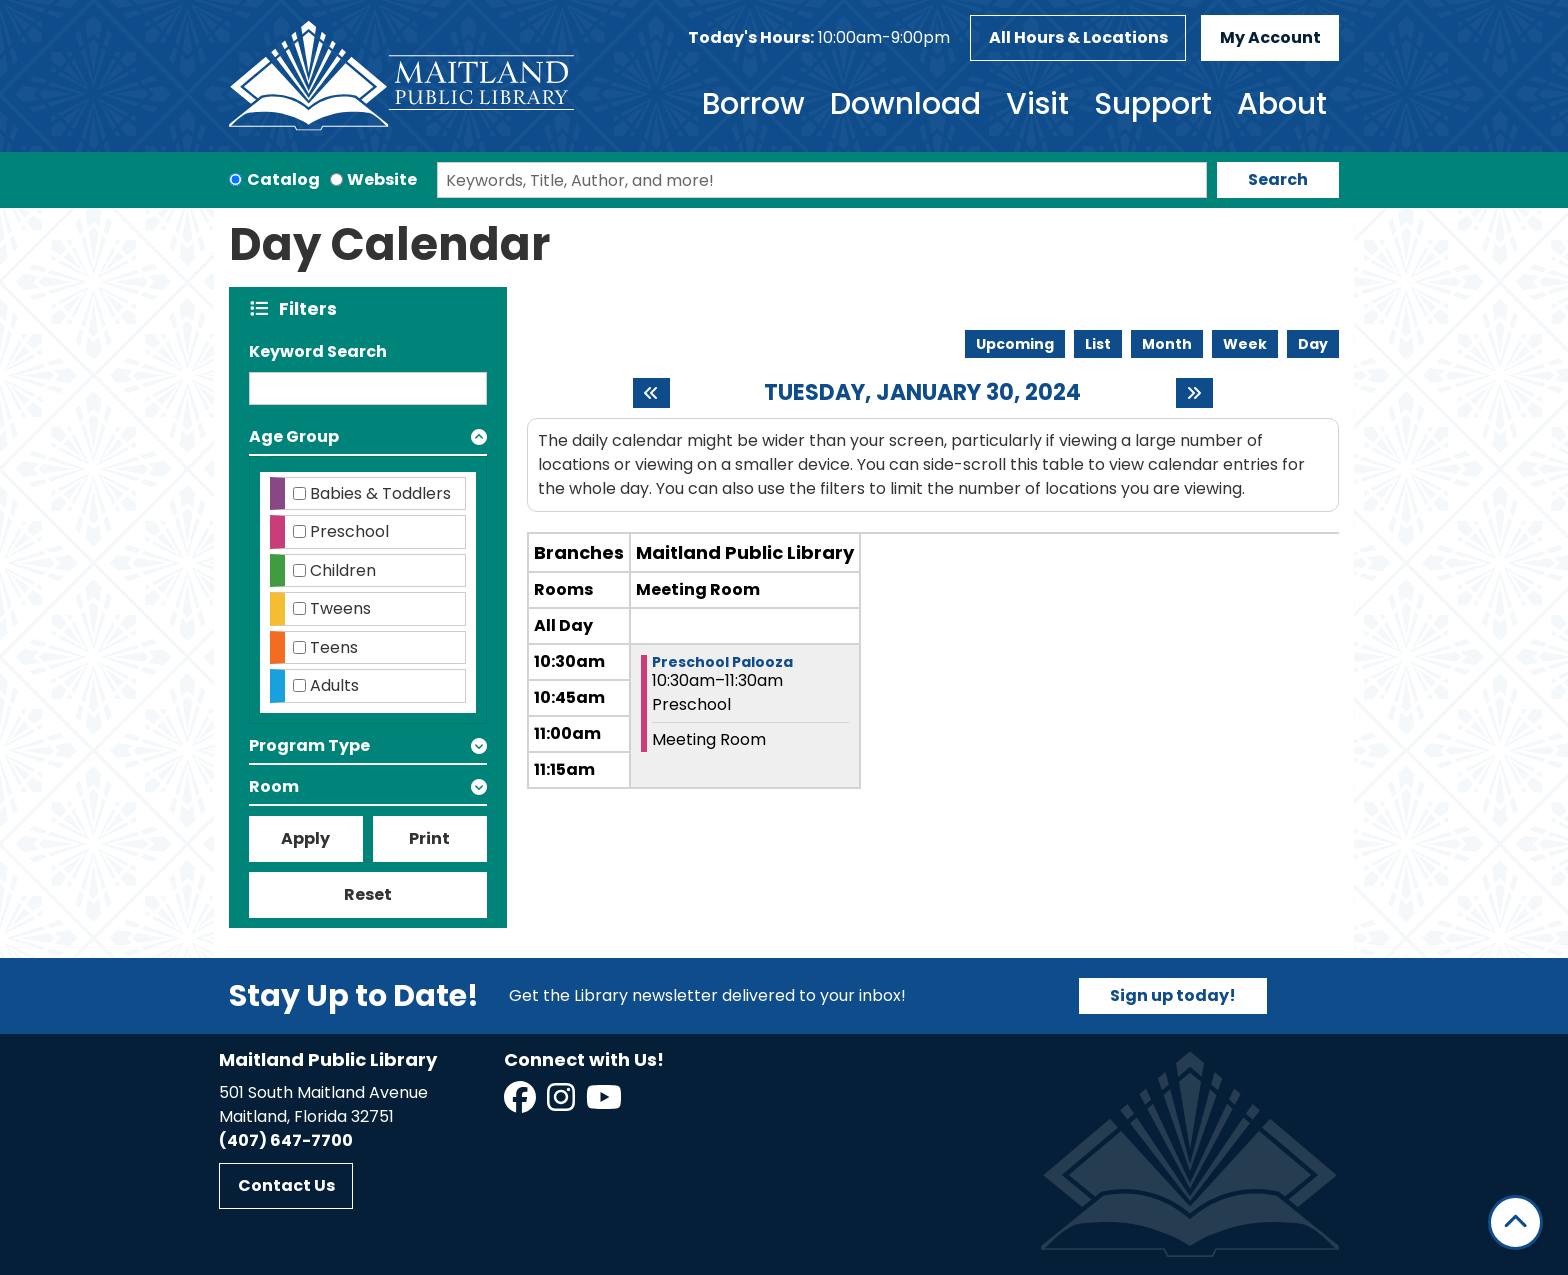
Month (1167, 344)
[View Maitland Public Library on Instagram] (562, 1103)
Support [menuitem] (1153, 104)
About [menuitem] (1282, 104)
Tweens (340, 608)
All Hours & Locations (1078, 37)
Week (1245, 344)
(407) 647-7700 (286, 1140)
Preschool (349, 531)
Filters (312, 308)
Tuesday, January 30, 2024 (922, 393)
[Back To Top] (1515, 1222)
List (1098, 344)
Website (382, 179)
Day (1313, 344)
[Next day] (1194, 393)
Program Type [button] (309, 745)
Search (1278, 179)
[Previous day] (651, 393)
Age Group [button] (294, 436)
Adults (334, 685)
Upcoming (1015, 344)
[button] (819, 38)
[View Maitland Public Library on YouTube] (605, 1103)
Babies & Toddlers (380, 493)
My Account (1270, 37)
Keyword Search (318, 351)
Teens (334, 647)
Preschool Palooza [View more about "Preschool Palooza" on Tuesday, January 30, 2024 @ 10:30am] (722, 662)
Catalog (283, 179)
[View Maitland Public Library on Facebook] (521, 1103)
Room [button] (274, 786)
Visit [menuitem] (1037, 104)
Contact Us (286, 1185)
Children (343, 570)
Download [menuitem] (905, 104)
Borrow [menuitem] (753, 104)
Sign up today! (1173, 995)
